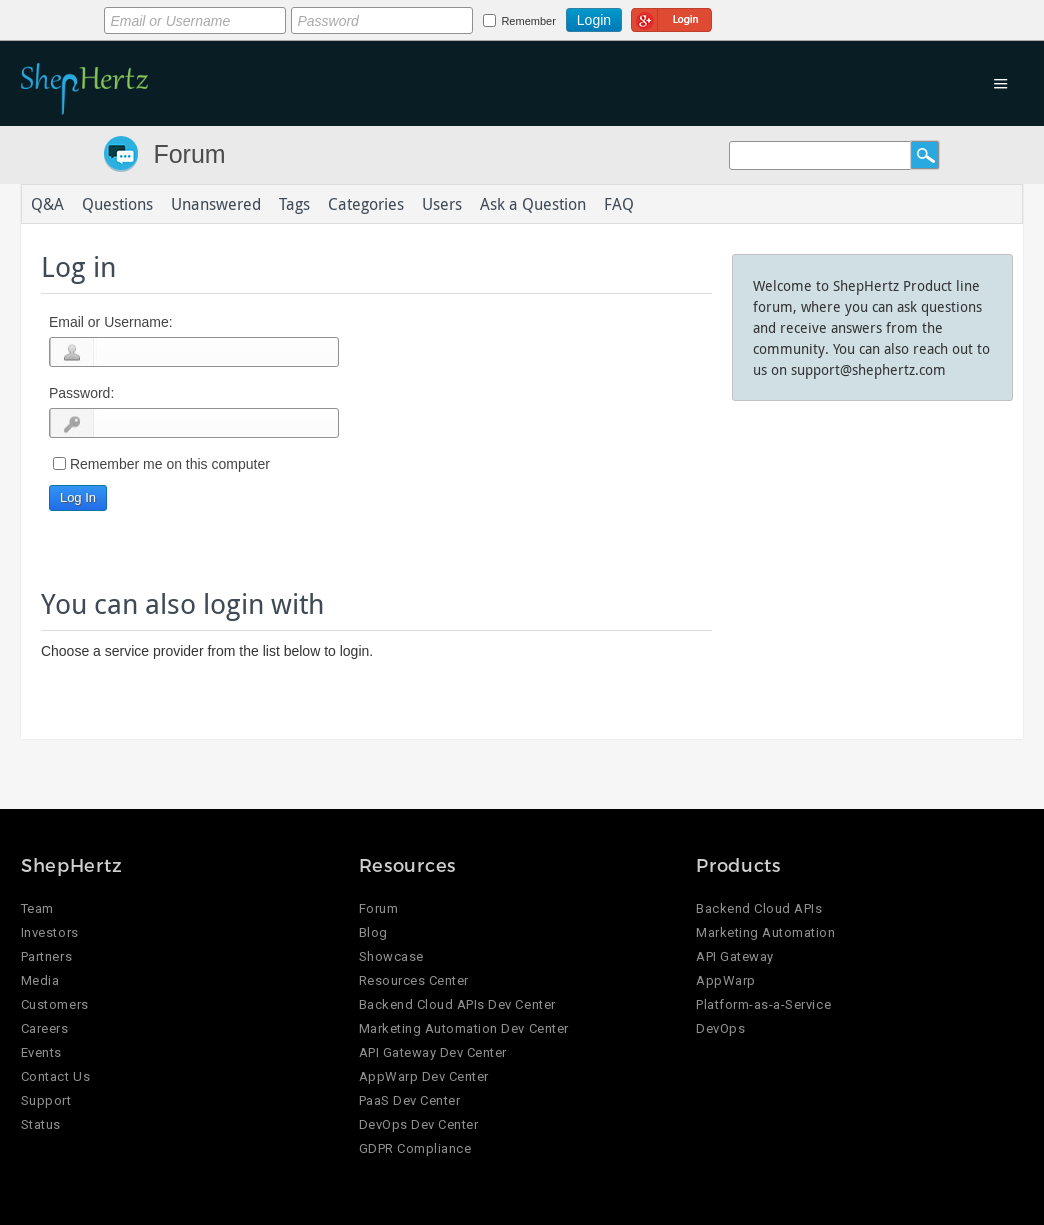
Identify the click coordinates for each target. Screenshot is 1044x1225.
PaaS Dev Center (410, 1100)
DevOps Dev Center (419, 1124)
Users (442, 204)
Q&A (47, 204)
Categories (366, 204)
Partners (46, 956)
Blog (373, 932)
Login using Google (671, 17)
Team (37, 908)
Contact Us (55, 1076)
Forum (189, 154)
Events (41, 1052)
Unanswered (216, 204)
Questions (117, 204)
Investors (50, 932)
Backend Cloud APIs (759, 908)
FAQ (619, 204)
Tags (294, 204)
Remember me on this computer (170, 464)
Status (41, 1124)
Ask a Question (533, 204)
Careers (45, 1028)
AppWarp (726, 980)
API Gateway (735, 956)
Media (40, 980)
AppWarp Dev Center (424, 1076)
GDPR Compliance (415, 1148)
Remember (528, 21)
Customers (55, 1004)
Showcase (391, 956)
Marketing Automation (765, 932)
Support (46, 1100)
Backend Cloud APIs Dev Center (457, 1004)
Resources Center (414, 980)
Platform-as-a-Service (763, 1004)
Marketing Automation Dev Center (464, 1028)
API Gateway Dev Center (433, 1052)
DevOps (720, 1028)
